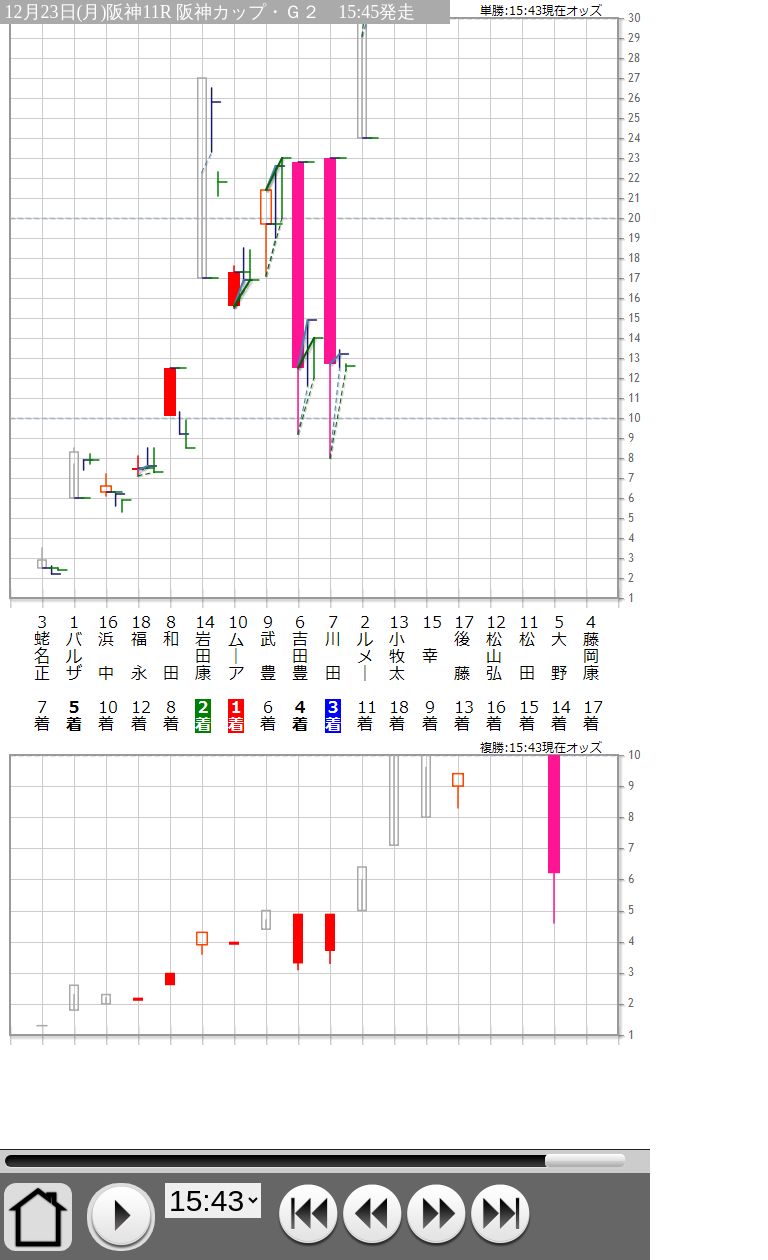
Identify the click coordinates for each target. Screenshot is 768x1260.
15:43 (315, 1161)
